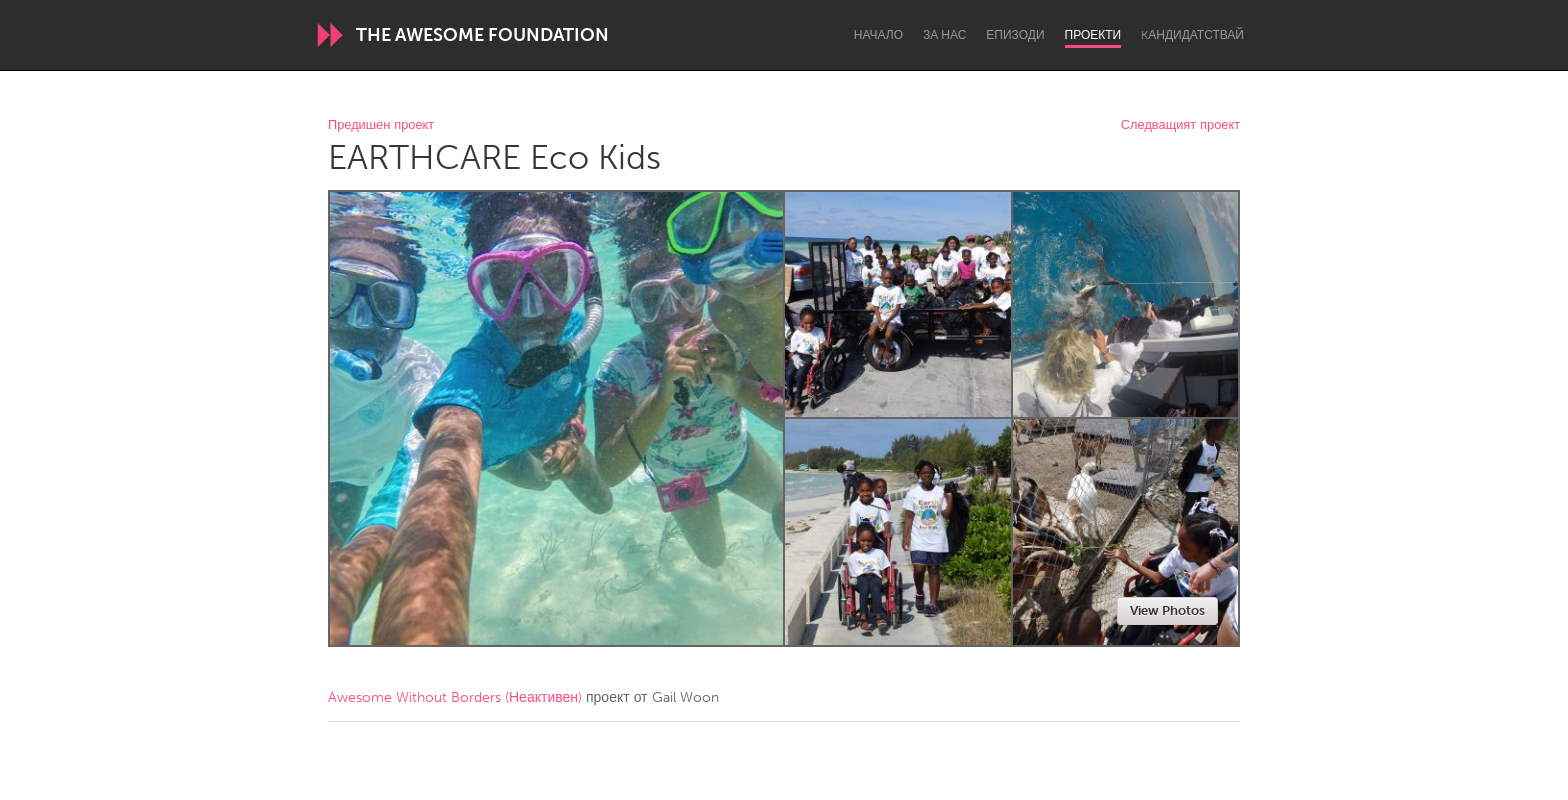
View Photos (1167, 610)
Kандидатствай (1192, 35)
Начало (878, 35)
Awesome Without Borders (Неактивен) (455, 697)
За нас (944, 35)
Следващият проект (1180, 125)
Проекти (1093, 35)
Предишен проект (381, 125)
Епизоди (1015, 35)
